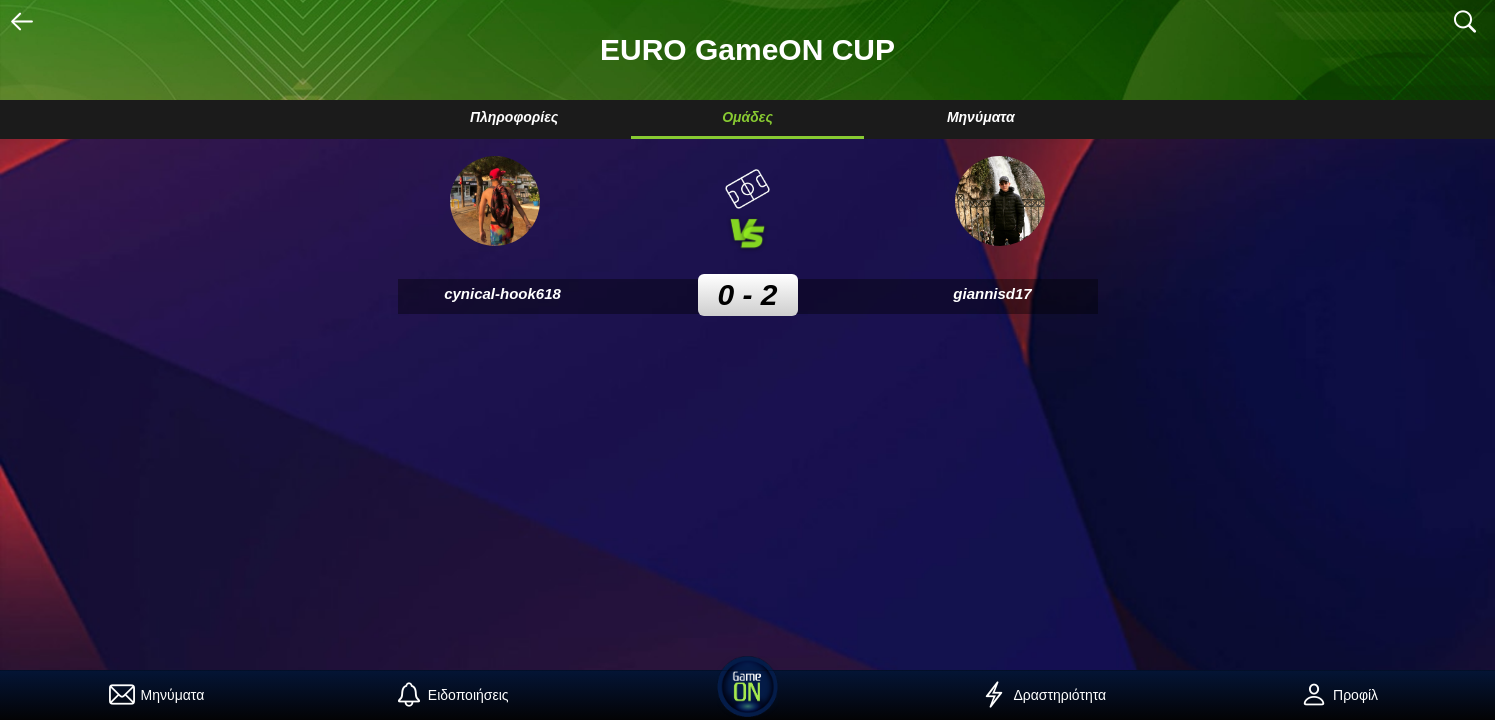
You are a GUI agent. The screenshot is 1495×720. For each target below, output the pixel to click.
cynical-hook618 (502, 293)
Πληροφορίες (514, 117)
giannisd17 (992, 293)
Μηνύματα (981, 117)
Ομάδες (747, 117)
